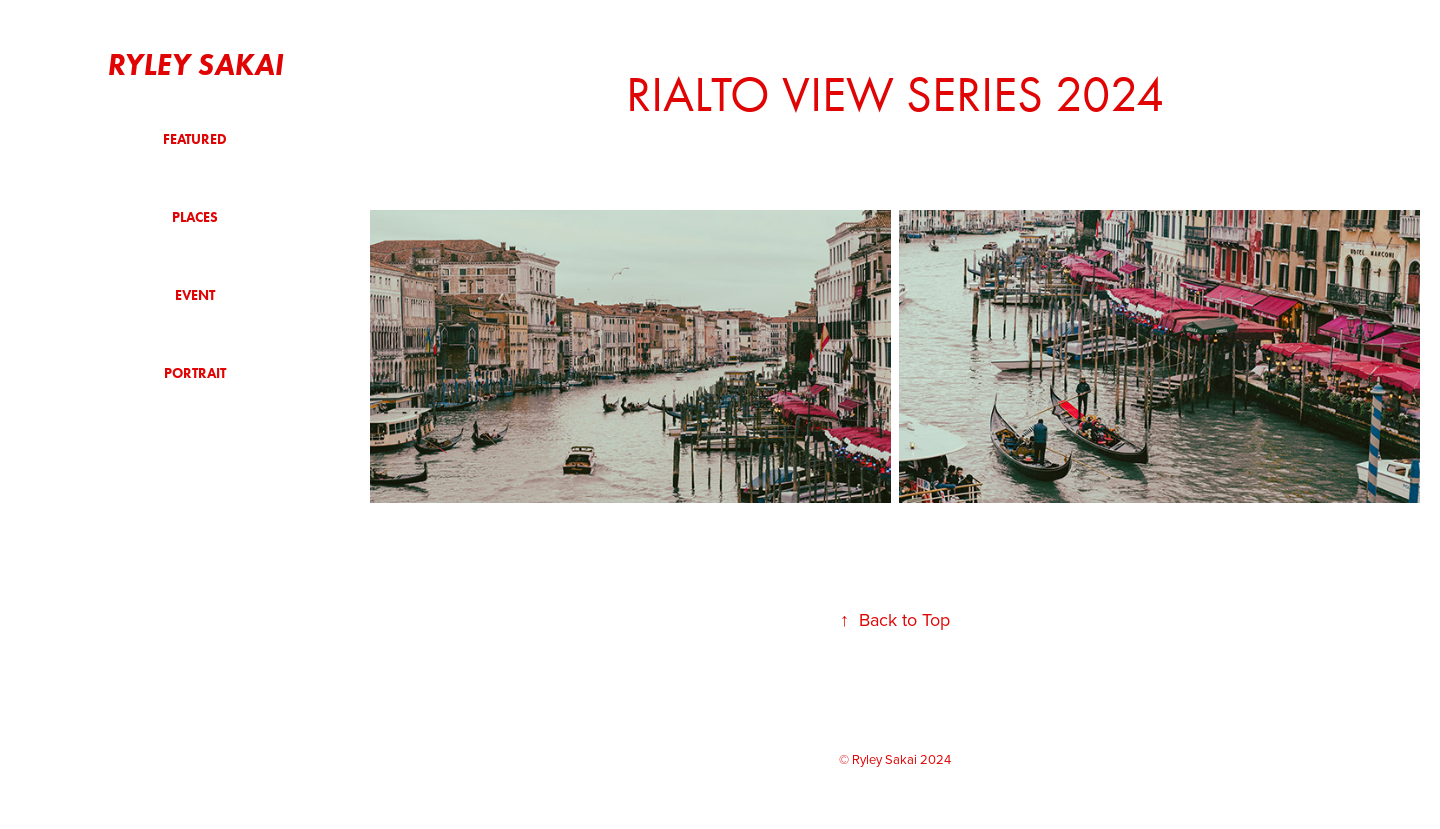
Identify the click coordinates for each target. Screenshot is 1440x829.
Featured (195, 139)
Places (195, 217)
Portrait (195, 373)
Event (195, 295)
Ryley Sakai (195, 64)
